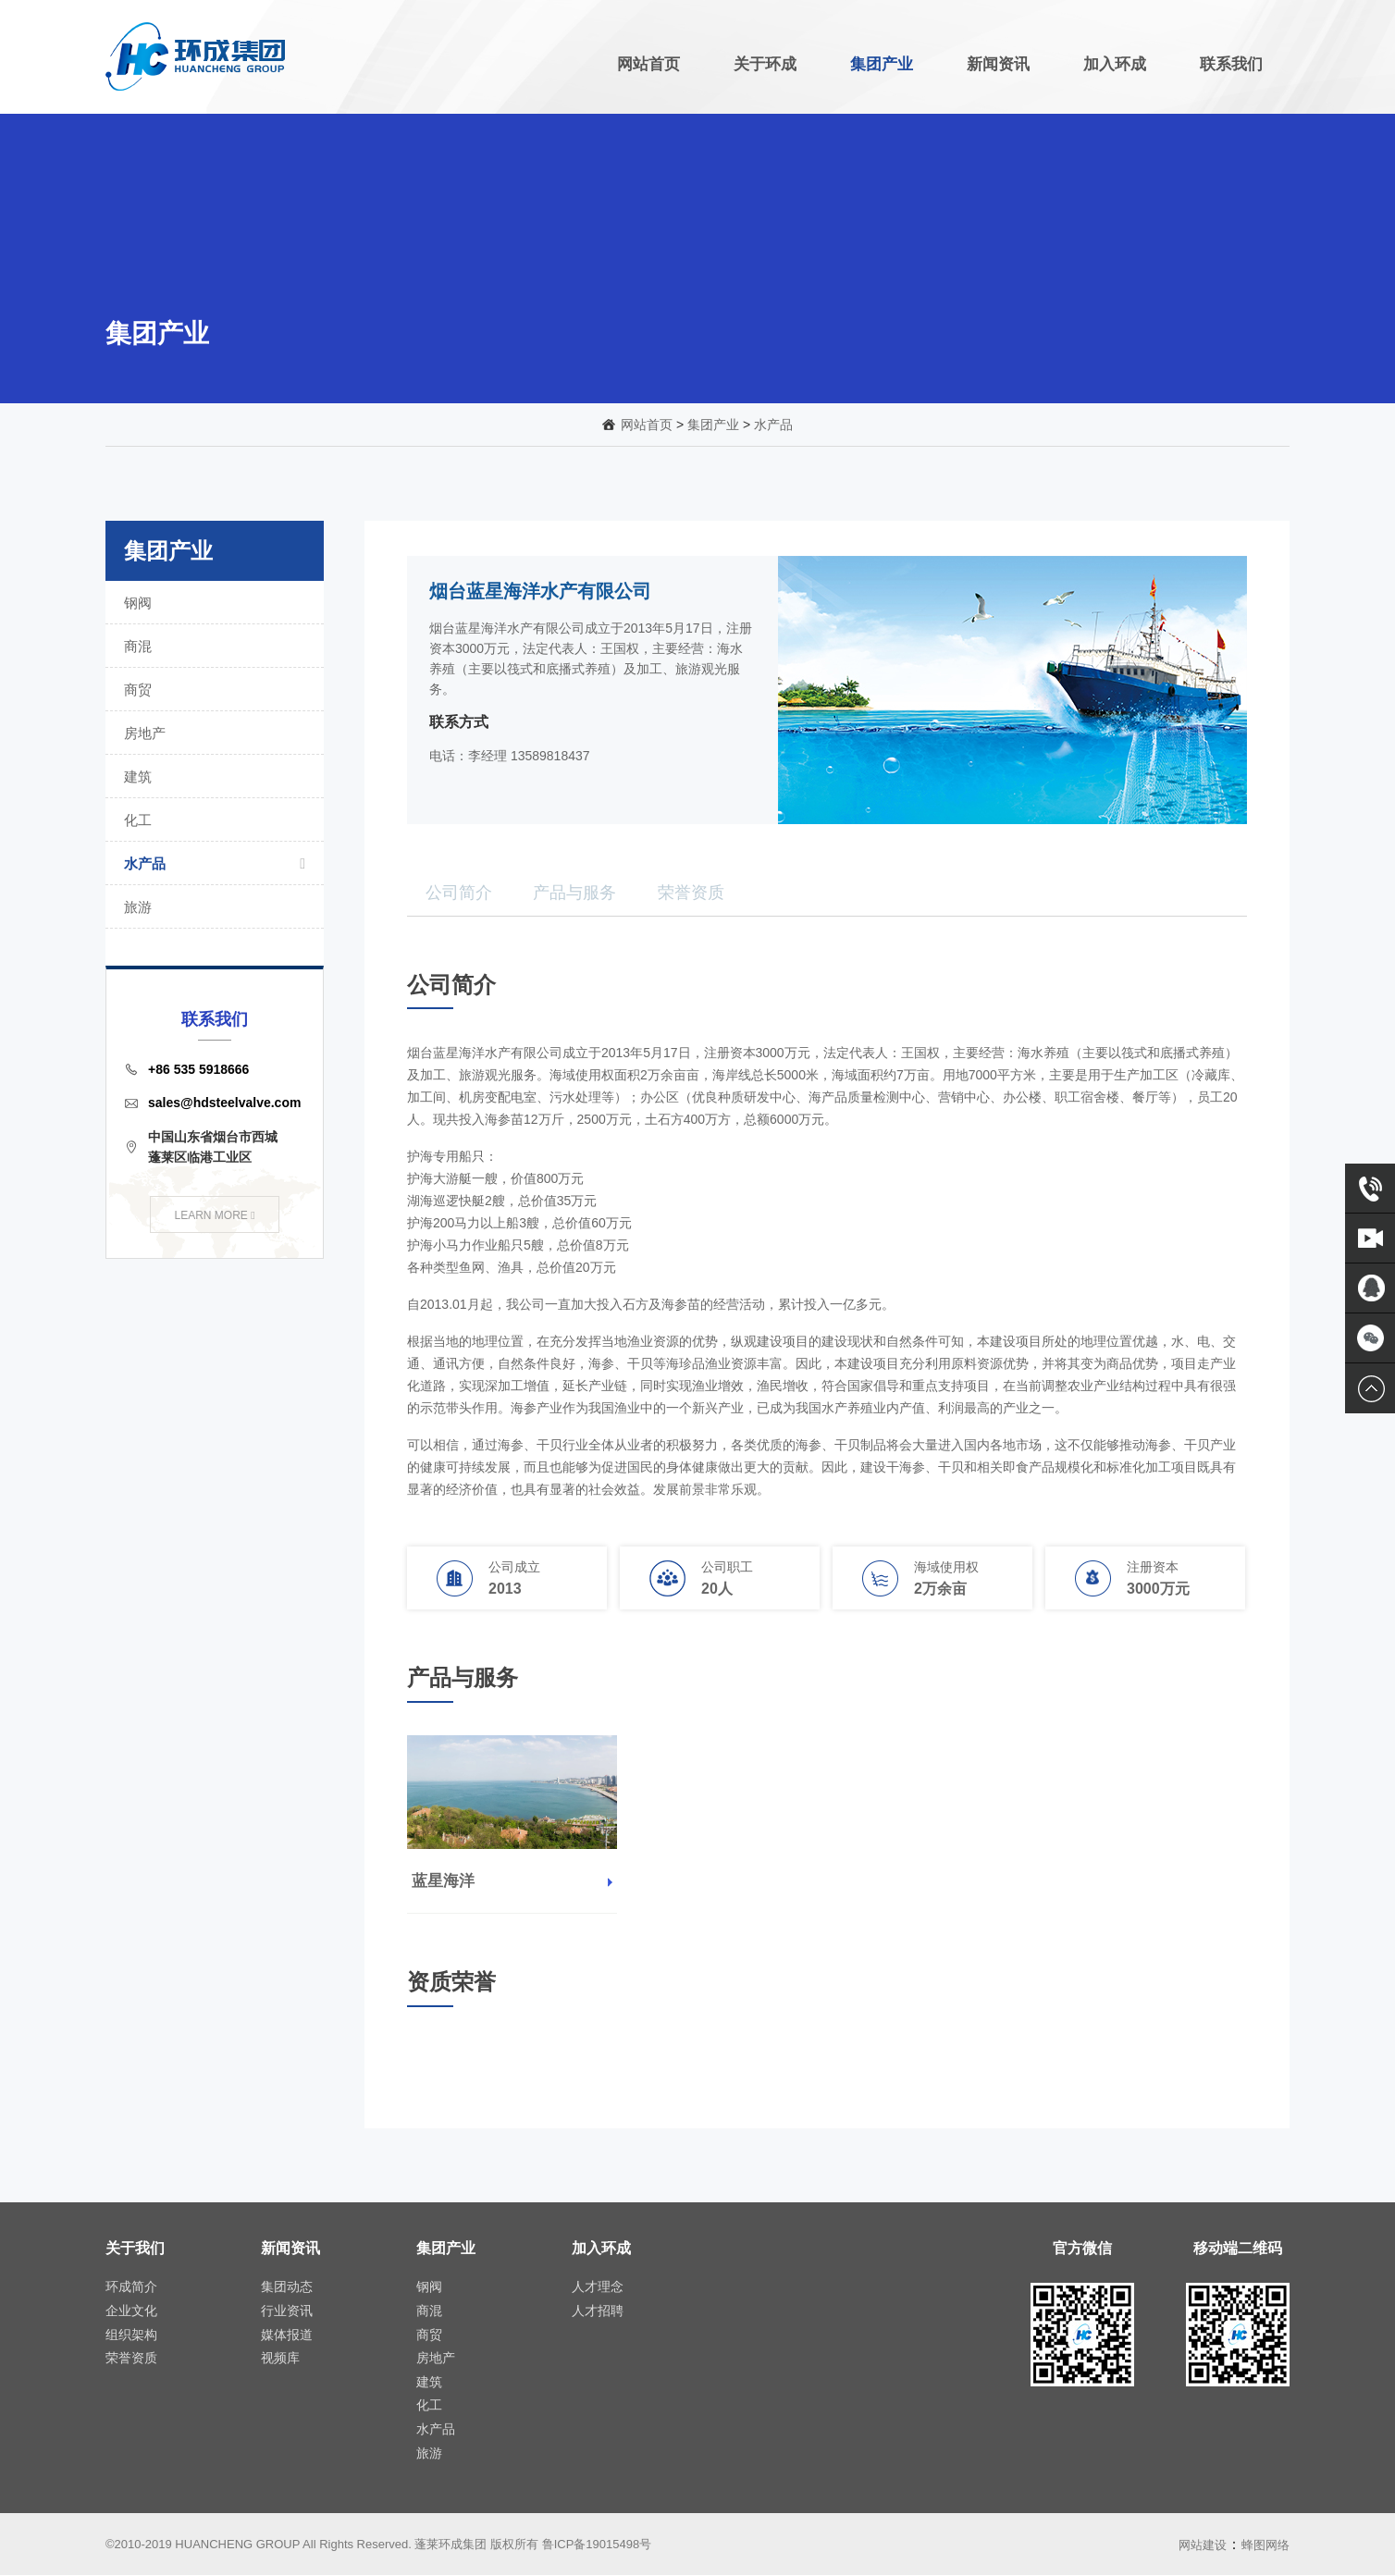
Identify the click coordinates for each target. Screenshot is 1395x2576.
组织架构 (131, 2334)
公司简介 (459, 892)
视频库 (280, 2357)
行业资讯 (287, 2310)
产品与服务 (574, 892)
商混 (210, 646)
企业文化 (131, 2310)
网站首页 (648, 64)
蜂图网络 (1265, 2545)
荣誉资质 (691, 892)
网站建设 (1203, 2545)
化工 (210, 820)
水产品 (773, 424)
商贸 (210, 689)
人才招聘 (597, 2310)
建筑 (210, 776)
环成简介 (131, 2286)
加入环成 (1114, 64)
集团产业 (881, 64)
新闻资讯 (998, 64)
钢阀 (210, 602)
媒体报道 (287, 2334)
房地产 (210, 733)
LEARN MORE (214, 1215)
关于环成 (765, 64)
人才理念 (597, 2286)
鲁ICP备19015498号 (597, 2544)
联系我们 (1231, 64)
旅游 (210, 907)
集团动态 (287, 2286)
